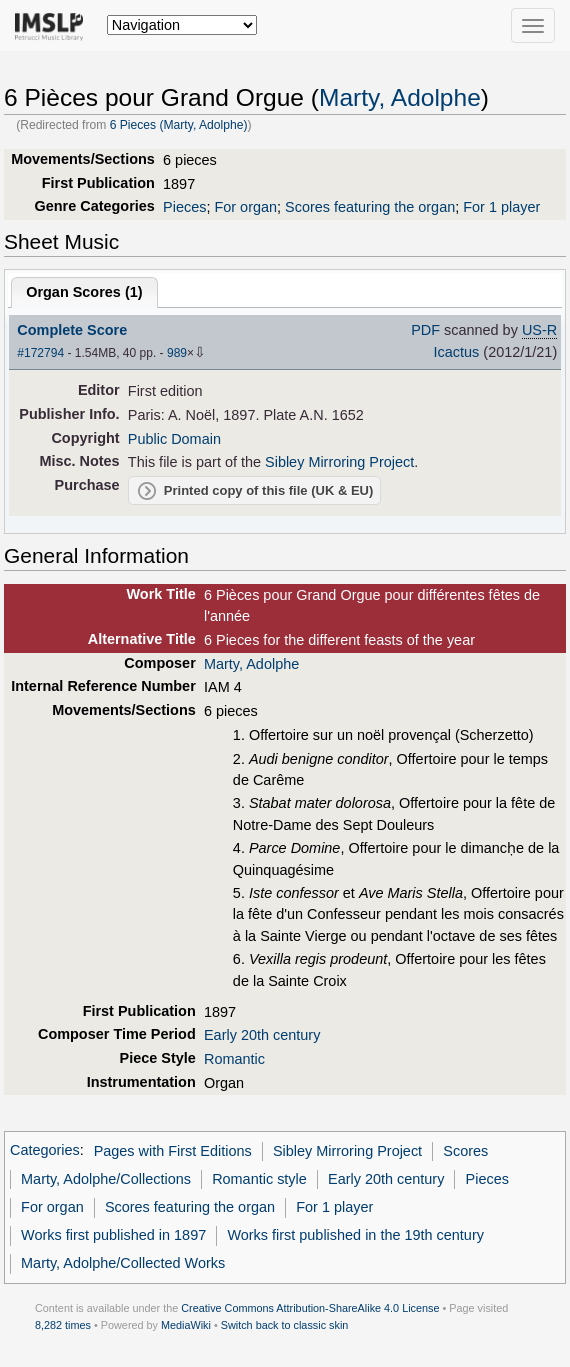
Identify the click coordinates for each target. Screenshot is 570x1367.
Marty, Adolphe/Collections (106, 1179)
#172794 (40, 353)
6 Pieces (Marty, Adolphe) (179, 125)
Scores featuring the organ (370, 207)
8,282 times (63, 1325)
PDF (425, 330)
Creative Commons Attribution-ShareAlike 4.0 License (310, 1308)
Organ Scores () (84, 292)
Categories (45, 1151)
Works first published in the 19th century (355, 1235)
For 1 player (501, 207)
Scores (465, 1151)
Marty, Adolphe (400, 97)
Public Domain (174, 439)
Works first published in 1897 (113, 1235)
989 (177, 353)
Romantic (234, 1059)
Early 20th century (262, 1035)
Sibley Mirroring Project (339, 462)
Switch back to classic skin (285, 1325)
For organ (245, 207)
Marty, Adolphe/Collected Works (123, 1263)
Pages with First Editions (173, 1151)
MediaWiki (186, 1325)
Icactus (457, 352)
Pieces (184, 207)
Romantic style (259, 1179)
